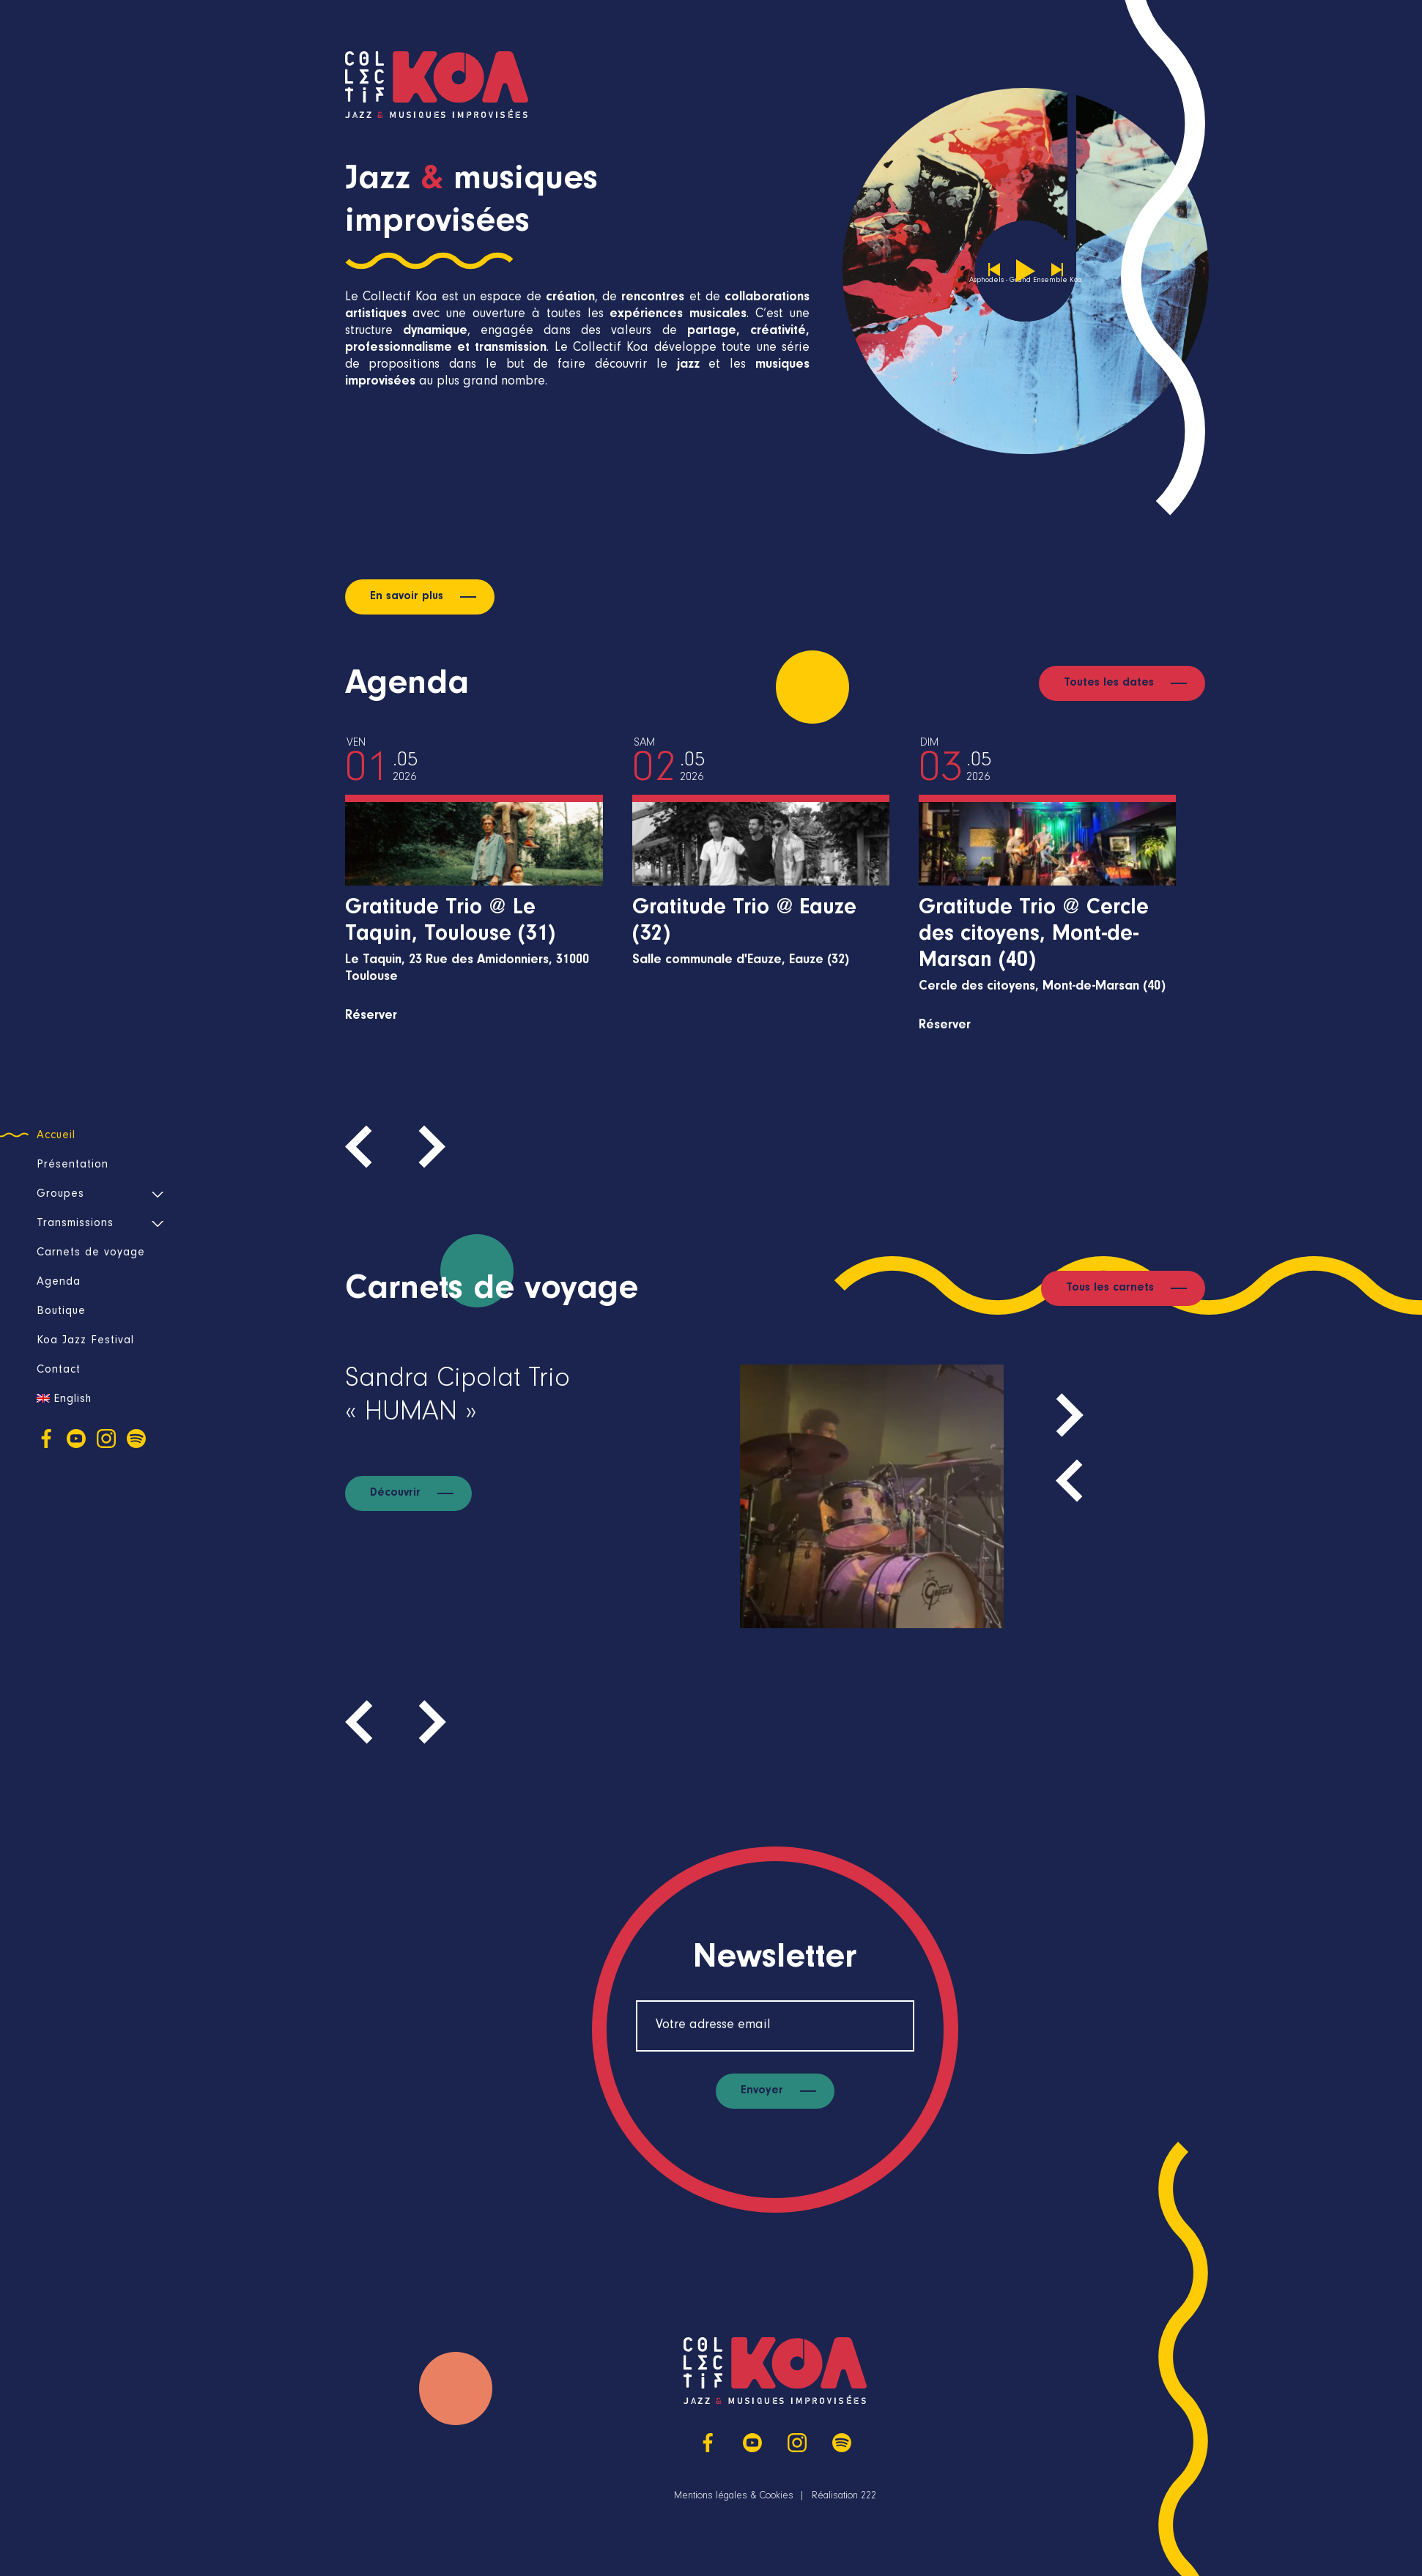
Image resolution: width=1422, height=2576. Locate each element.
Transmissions (75, 1224)
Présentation (72, 1165)
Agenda (59, 1282)
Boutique (61, 1312)
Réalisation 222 (844, 2497)
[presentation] (367, 1146)
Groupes (60, 1194)
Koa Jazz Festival (85, 1341)
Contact (59, 1370)
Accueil (56, 1136)
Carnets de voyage (91, 1253)
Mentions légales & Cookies (733, 2497)
